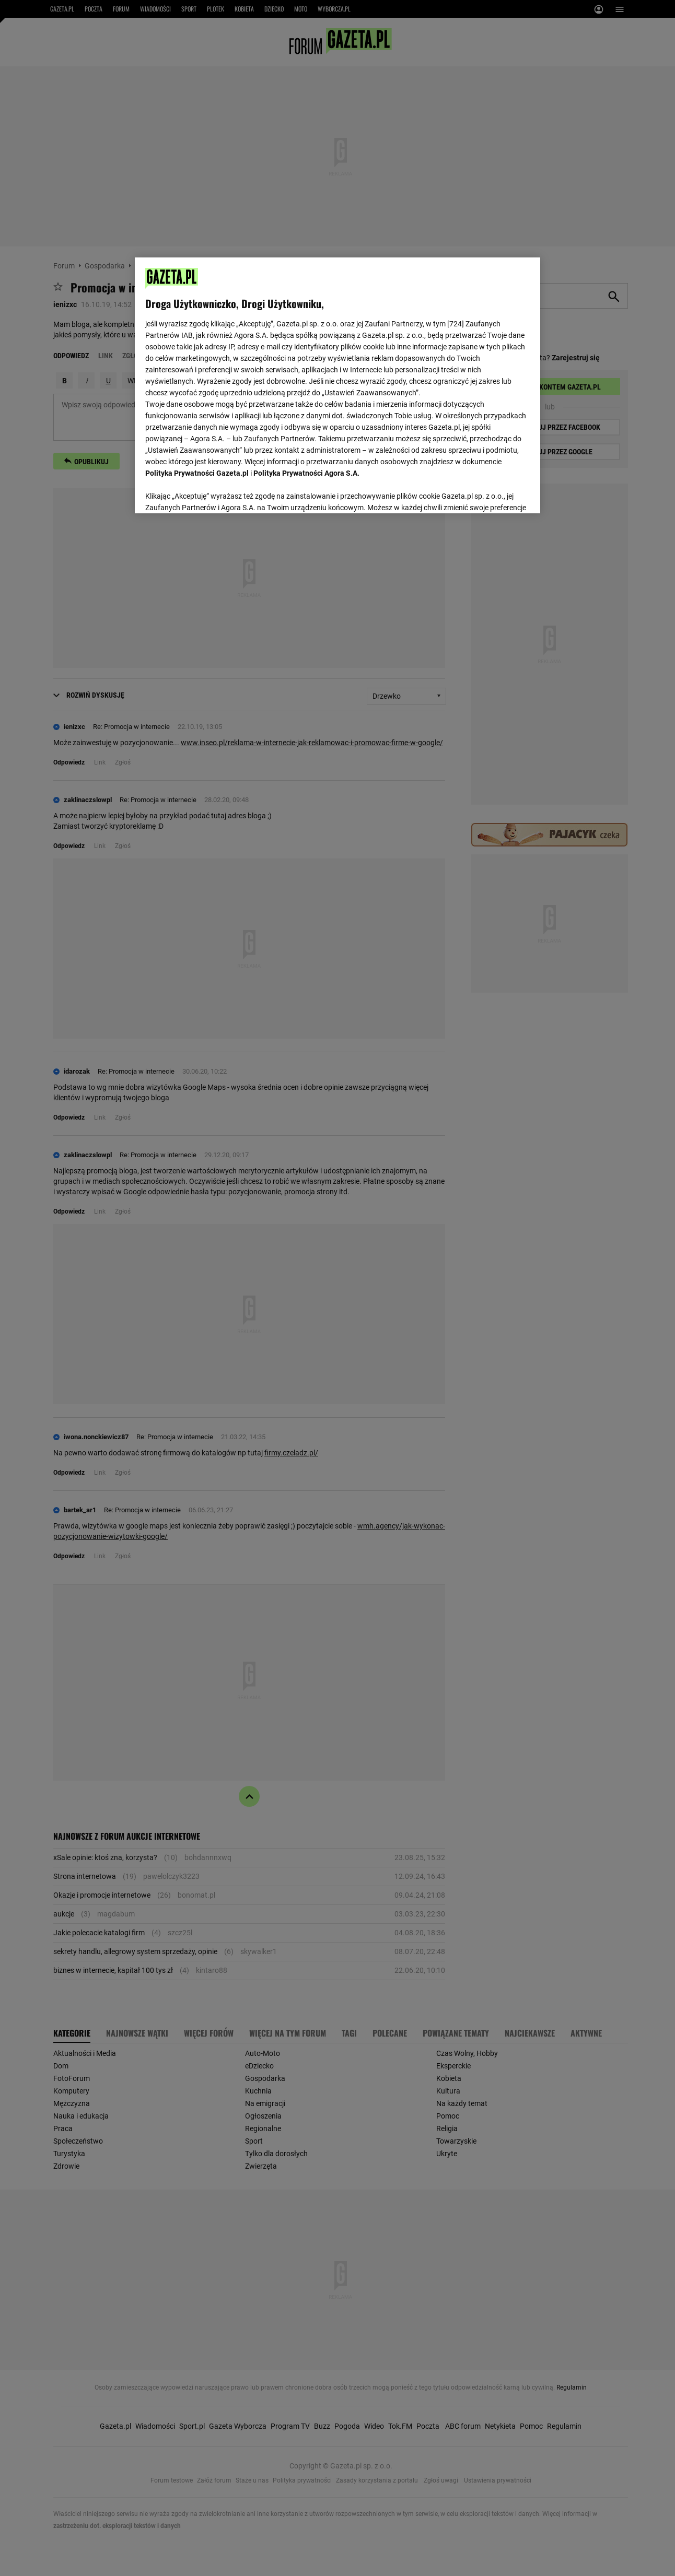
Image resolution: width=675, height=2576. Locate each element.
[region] (337, 384)
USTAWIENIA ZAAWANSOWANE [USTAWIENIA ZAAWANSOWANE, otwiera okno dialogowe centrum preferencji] (214, 492)
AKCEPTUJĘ (494, 493)
